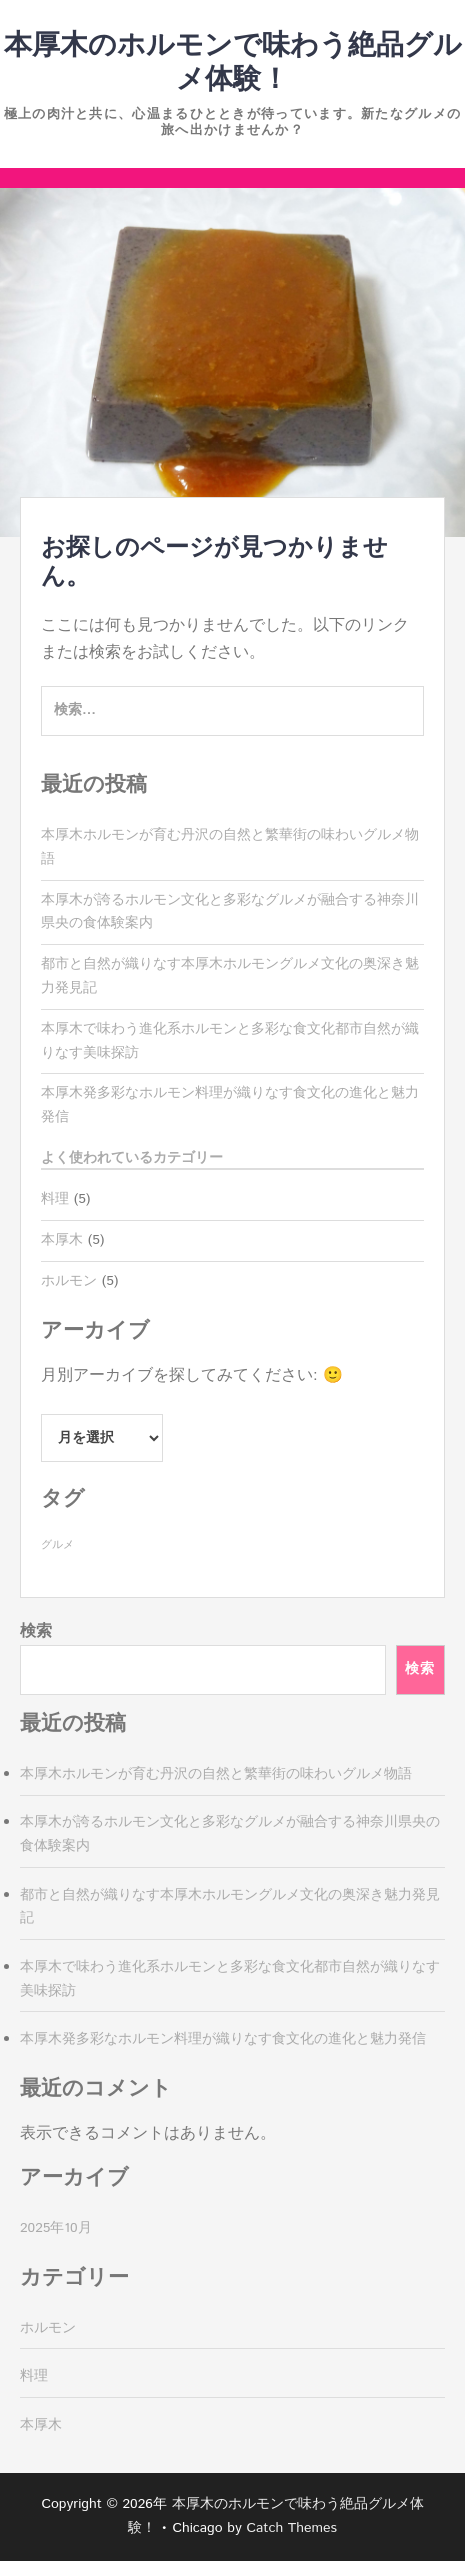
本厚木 (62, 1240)
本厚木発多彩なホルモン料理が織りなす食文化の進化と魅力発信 (223, 2039)
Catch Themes (291, 2528)
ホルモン (69, 1281)
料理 (55, 1199)
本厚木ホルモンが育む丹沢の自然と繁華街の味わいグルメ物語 (216, 1774)
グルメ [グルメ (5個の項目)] (57, 1545)
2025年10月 (56, 2228)
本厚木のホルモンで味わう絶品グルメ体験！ (233, 63)
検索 (36, 1631)
